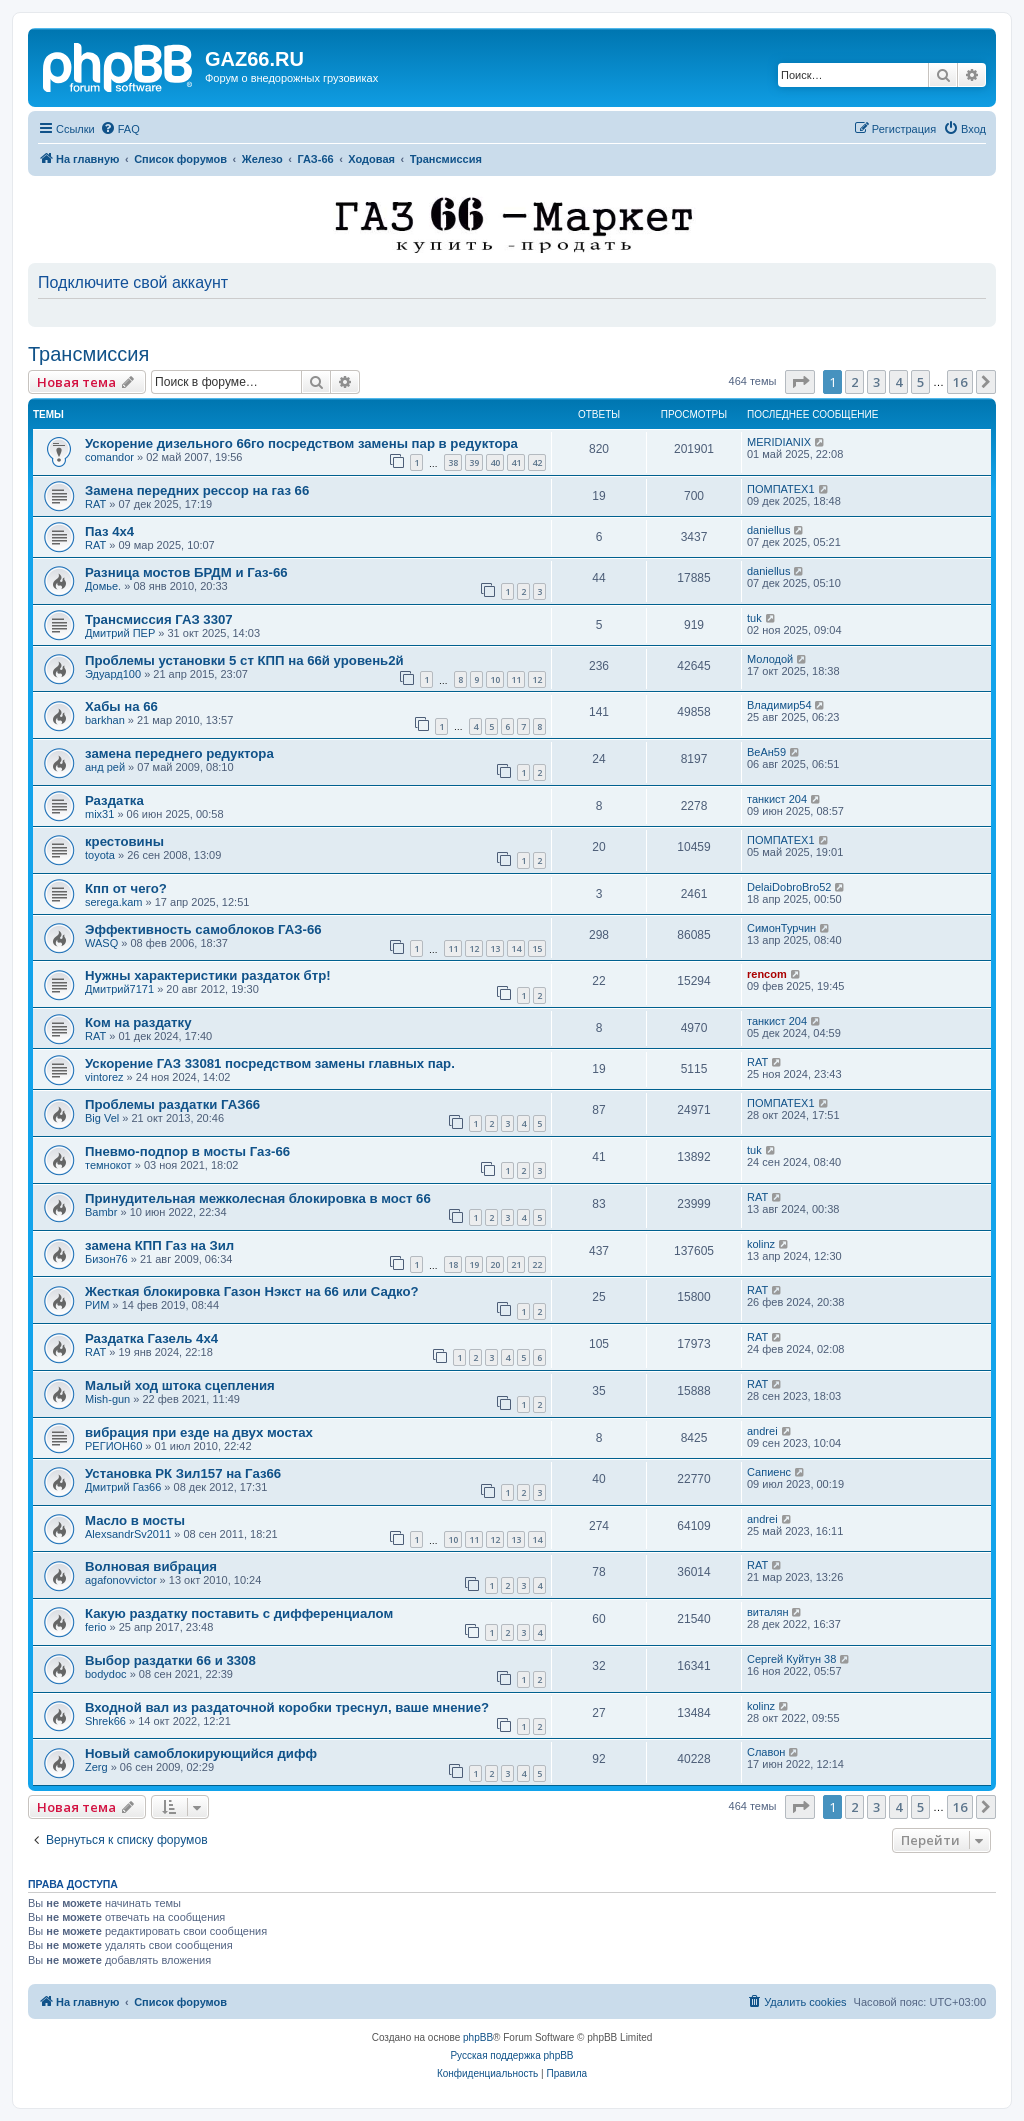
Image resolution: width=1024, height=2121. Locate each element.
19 (474, 1264)
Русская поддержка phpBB (511, 2055)
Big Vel (102, 1118)
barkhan (105, 720)
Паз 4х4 (109, 531)
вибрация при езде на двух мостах (199, 1432)
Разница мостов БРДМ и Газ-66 (186, 572)
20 (495, 1264)
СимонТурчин (781, 928)
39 (474, 462)
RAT (95, 504)
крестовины (124, 841)
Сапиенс (769, 1472)
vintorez (104, 1077)
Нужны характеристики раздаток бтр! (208, 975)
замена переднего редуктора (179, 753)
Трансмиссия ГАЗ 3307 (159, 619)
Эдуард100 (113, 674)
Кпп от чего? (126, 888)
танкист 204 (777, 799)
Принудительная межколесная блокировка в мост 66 (258, 1198)
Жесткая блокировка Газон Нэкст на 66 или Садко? (252, 1291)
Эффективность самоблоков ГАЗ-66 (203, 929)
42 (537, 462)
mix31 (99, 814)
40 (495, 462)
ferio (95, 1627)
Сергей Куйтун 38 (791, 1659)
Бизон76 (106, 1259)
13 (495, 948)
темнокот (108, 1165)
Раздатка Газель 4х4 (151, 1338)
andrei (762, 1431)
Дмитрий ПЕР (120, 633)
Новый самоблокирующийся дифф (201, 1753)
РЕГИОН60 (113, 1446)
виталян (767, 1612)
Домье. (103, 586)
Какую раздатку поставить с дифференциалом (239, 1613)
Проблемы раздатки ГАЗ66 (172, 1104)
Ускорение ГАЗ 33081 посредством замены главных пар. (270, 1063)
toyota (100, 855)
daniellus (768, 530)
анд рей (105, 767)
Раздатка (114, 800)
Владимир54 (779, 705)
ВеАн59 (766, 752)
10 (495, 679)
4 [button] (898, 382)
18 (453, 1264)
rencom (767, 974)
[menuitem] (120, 129)
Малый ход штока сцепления (180, 1385)
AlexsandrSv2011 (128, 1534)
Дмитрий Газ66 (123, 1487)
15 (537, 948)
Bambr (101, 1212)
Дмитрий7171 (119, 989)
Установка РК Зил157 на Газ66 (183, 1473)
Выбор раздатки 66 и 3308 (170, 1660)
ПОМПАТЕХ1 (781, 489)
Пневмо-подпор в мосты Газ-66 (187, 1151)
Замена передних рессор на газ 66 (197, 490)
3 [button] (876, 382)
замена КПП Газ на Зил (159, 1245)
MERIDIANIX (779, 442)
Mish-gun (107, 1399)
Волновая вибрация (151, 1566)
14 (516, 948)
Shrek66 (105, 1721)
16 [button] (960, 382)
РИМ (97, 1305)
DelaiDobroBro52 (789, 887)
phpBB (478, 2037)
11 (516, 679)
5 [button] (920, 382)
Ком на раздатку (138, 1022)
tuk (754, 618)
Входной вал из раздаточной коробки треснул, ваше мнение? (287, 1707)
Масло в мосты (135, 1520)
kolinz (761, 1244)
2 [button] (854, 382)
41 (516, 462)
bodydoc (106, 1674)
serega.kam (113, 902)
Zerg (96, 1767)
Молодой (770, 659)
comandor (109, 457)
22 (537, 1264)
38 (453, 462)
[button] (800, 382)
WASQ (101, 943)
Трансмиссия (88, 354)
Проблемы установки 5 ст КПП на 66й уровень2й (244, 660)
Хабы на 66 (121, 706)
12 (537, 679)
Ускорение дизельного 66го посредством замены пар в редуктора (301, 443)
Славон (766, 1752)
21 (516, 1264)
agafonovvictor (121, 1580)
